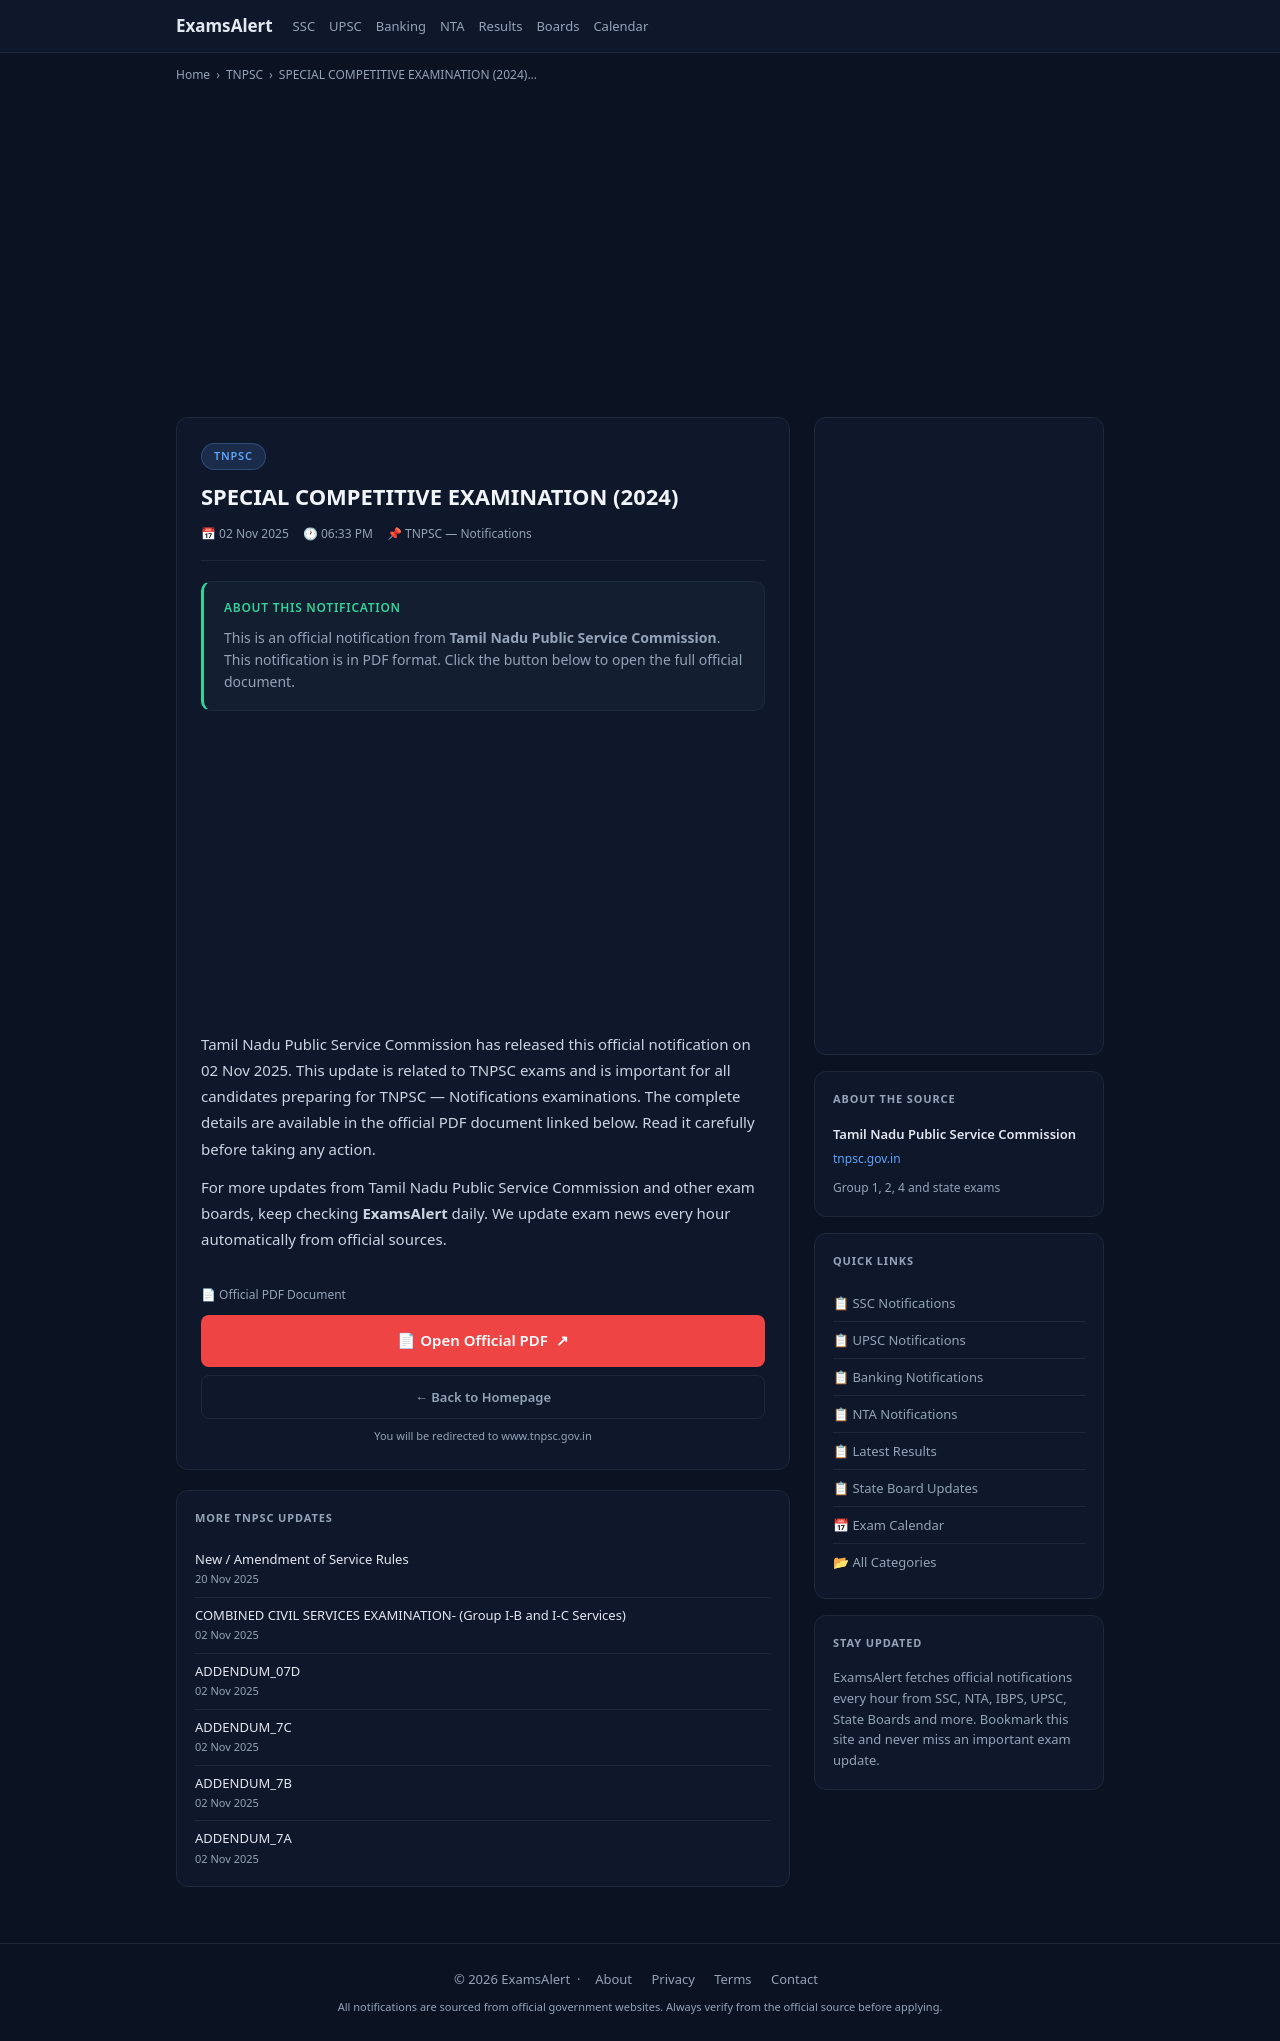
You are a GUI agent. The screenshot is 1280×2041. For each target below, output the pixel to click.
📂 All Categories (884, 1562)
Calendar (620, 26)
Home (193, 74)
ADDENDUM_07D (247, 1671)
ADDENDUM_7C (243, 1727)
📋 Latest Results (885, 1451)
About (613, 1979)
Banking (401, 26)
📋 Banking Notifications (908, 1377)
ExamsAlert (224, 25)
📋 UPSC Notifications (899, 1340)
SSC (304, 26)
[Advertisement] (640, 241)
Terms (732, 1979)
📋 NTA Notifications (895, 1414)
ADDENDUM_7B (243, 1783)
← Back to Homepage (483, 1397)
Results (500, 26)
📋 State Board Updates (905, 1488)
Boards (557, 26)
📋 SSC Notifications (894, 1303)
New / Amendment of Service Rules (302, 1559)
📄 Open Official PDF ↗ (482, 1340)
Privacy (672, 1979)
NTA (452, 26)
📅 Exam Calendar (888, 1525)
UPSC (345, 26)
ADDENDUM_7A (243, 1838)
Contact (794, 1979)
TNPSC (244, 74)
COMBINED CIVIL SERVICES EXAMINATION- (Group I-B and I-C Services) (410, 1615)
